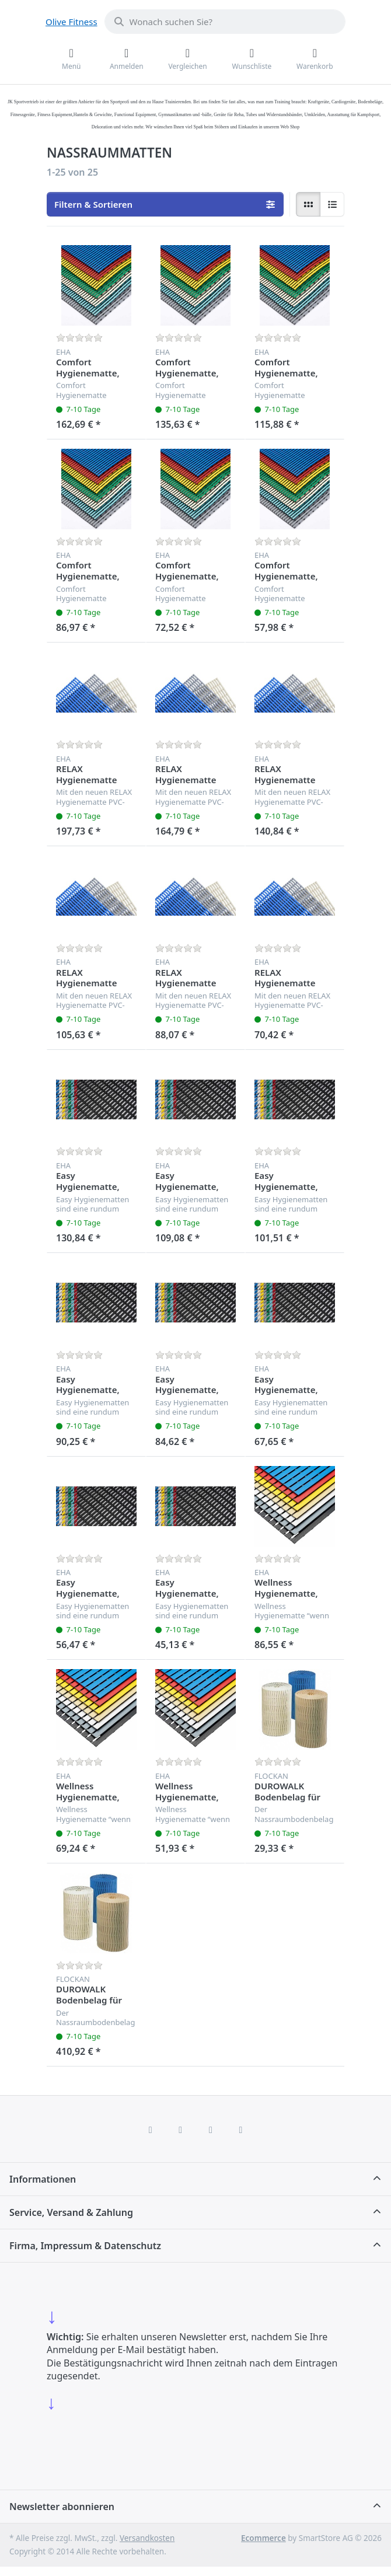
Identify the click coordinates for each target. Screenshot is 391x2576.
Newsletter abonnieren (61, 2506)
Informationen (42, 2179)
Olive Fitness (71, 21)
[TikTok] (211, 2129)
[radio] (308, 204)
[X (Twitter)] (180, 2129)
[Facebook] (150, 2129)
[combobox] (224, 21)
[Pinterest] (241, 2129)
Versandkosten (147, 2538)
